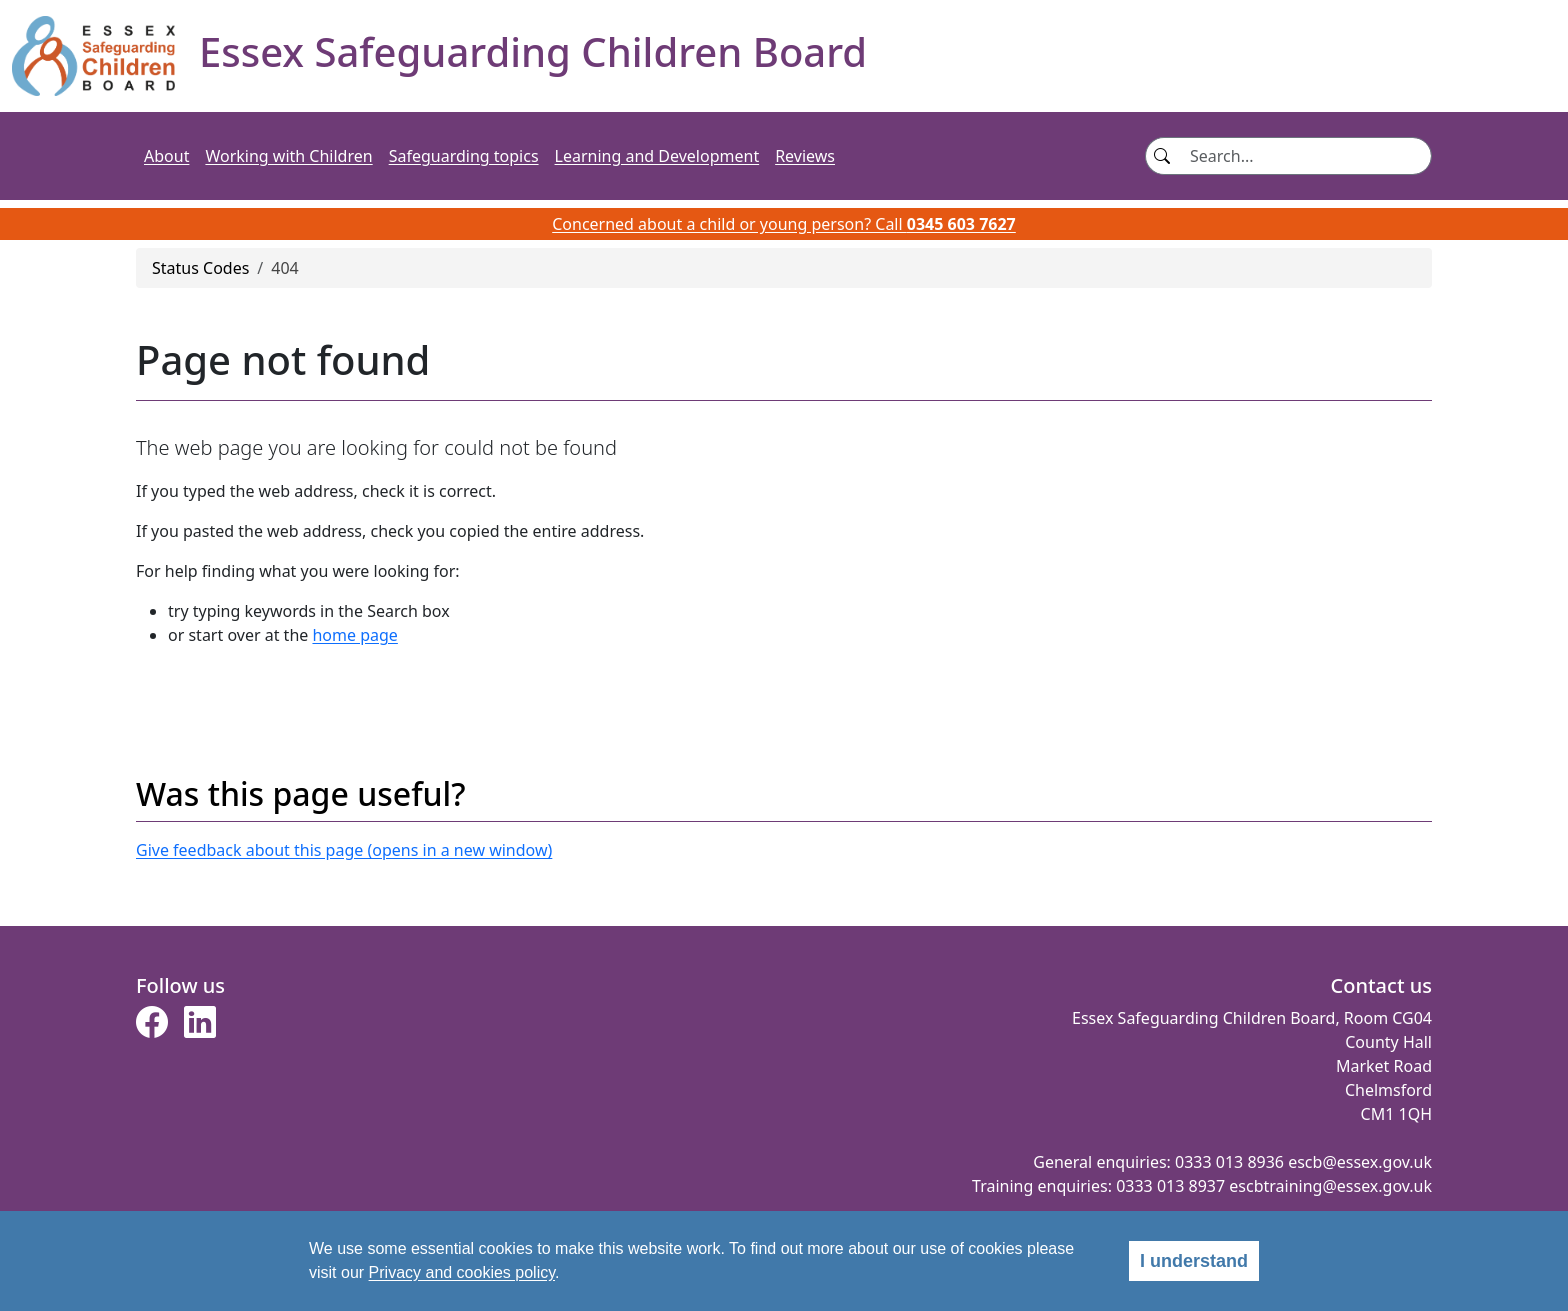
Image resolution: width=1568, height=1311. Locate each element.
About (166, 156)
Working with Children (288, 156)
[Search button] (1161, 156)
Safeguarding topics (464, 156)
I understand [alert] (1194, 1261)
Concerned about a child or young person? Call (784, 224)
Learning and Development (657, 156)
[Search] (1304, 156)
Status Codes (200, 268)
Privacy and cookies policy (462, 1272)
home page (354, 635)
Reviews (805, 156)
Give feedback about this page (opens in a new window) (344, 850)
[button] (152, 1028)
